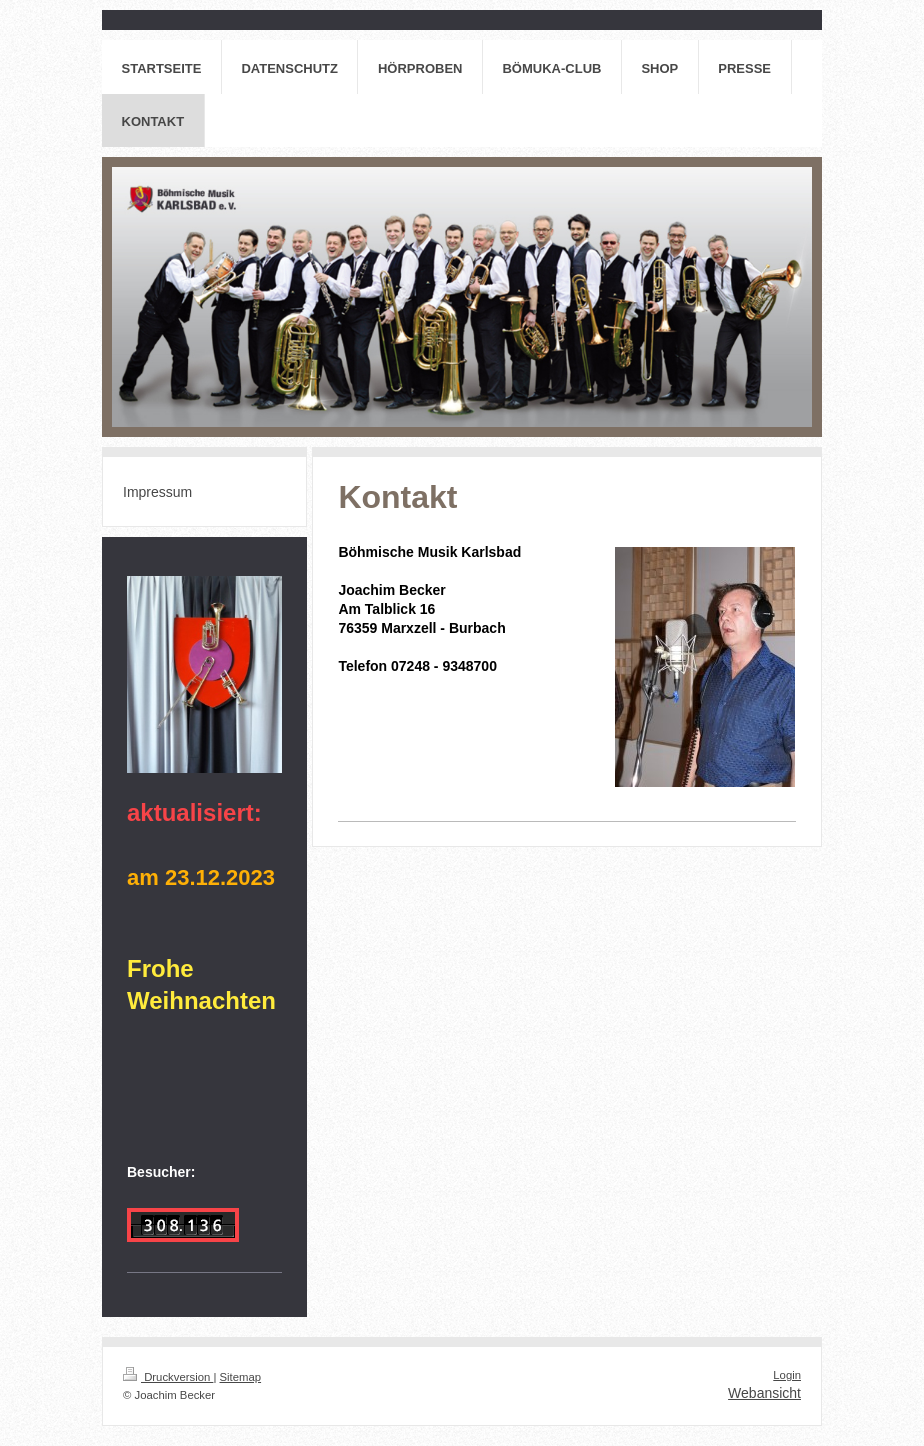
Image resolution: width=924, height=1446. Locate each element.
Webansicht (764, 1393)
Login (787, 1375)
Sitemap (241, 1377)
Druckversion (168, 1377)
